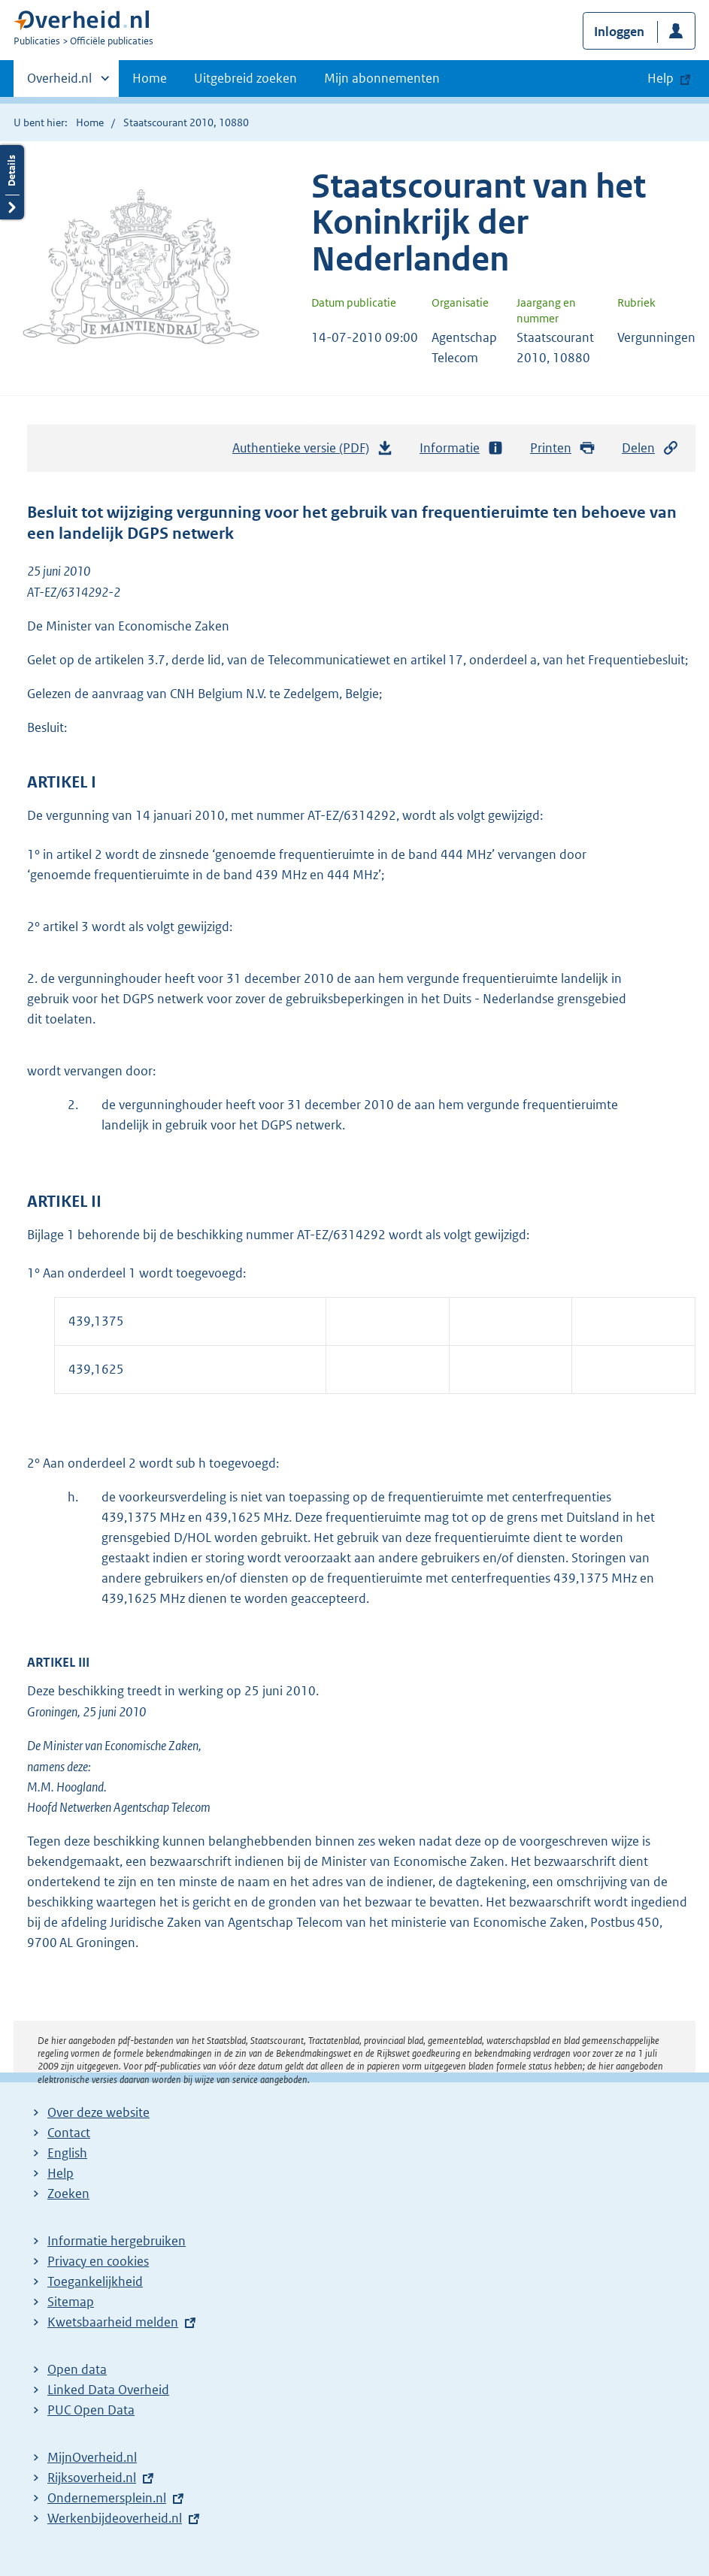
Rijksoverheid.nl (91, 2477)
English (67, 2153)
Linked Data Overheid (108, 2389)
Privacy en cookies (98, 2261)
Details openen (12, 182)
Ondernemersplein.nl (106, 2498)
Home (149, 78)
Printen (562, 448)
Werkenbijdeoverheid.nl (114, 2518)
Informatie (462, 448)
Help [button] (660, 78)
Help (60, 2173)
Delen (650, 448)
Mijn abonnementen (382, 78)
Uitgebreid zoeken (245, 78)
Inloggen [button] (619, 31)
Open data (77, 2369)
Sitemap (70, 2301)
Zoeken (68, 2193)
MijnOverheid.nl (92, 2457)
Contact (68, 2132)
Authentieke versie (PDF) (312, 451)
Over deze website (98, 2112)
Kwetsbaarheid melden (112, 2322)
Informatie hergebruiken (116, 2241)
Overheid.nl (59, 82)
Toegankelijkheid (95, 2281)
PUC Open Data (91, 2410)
